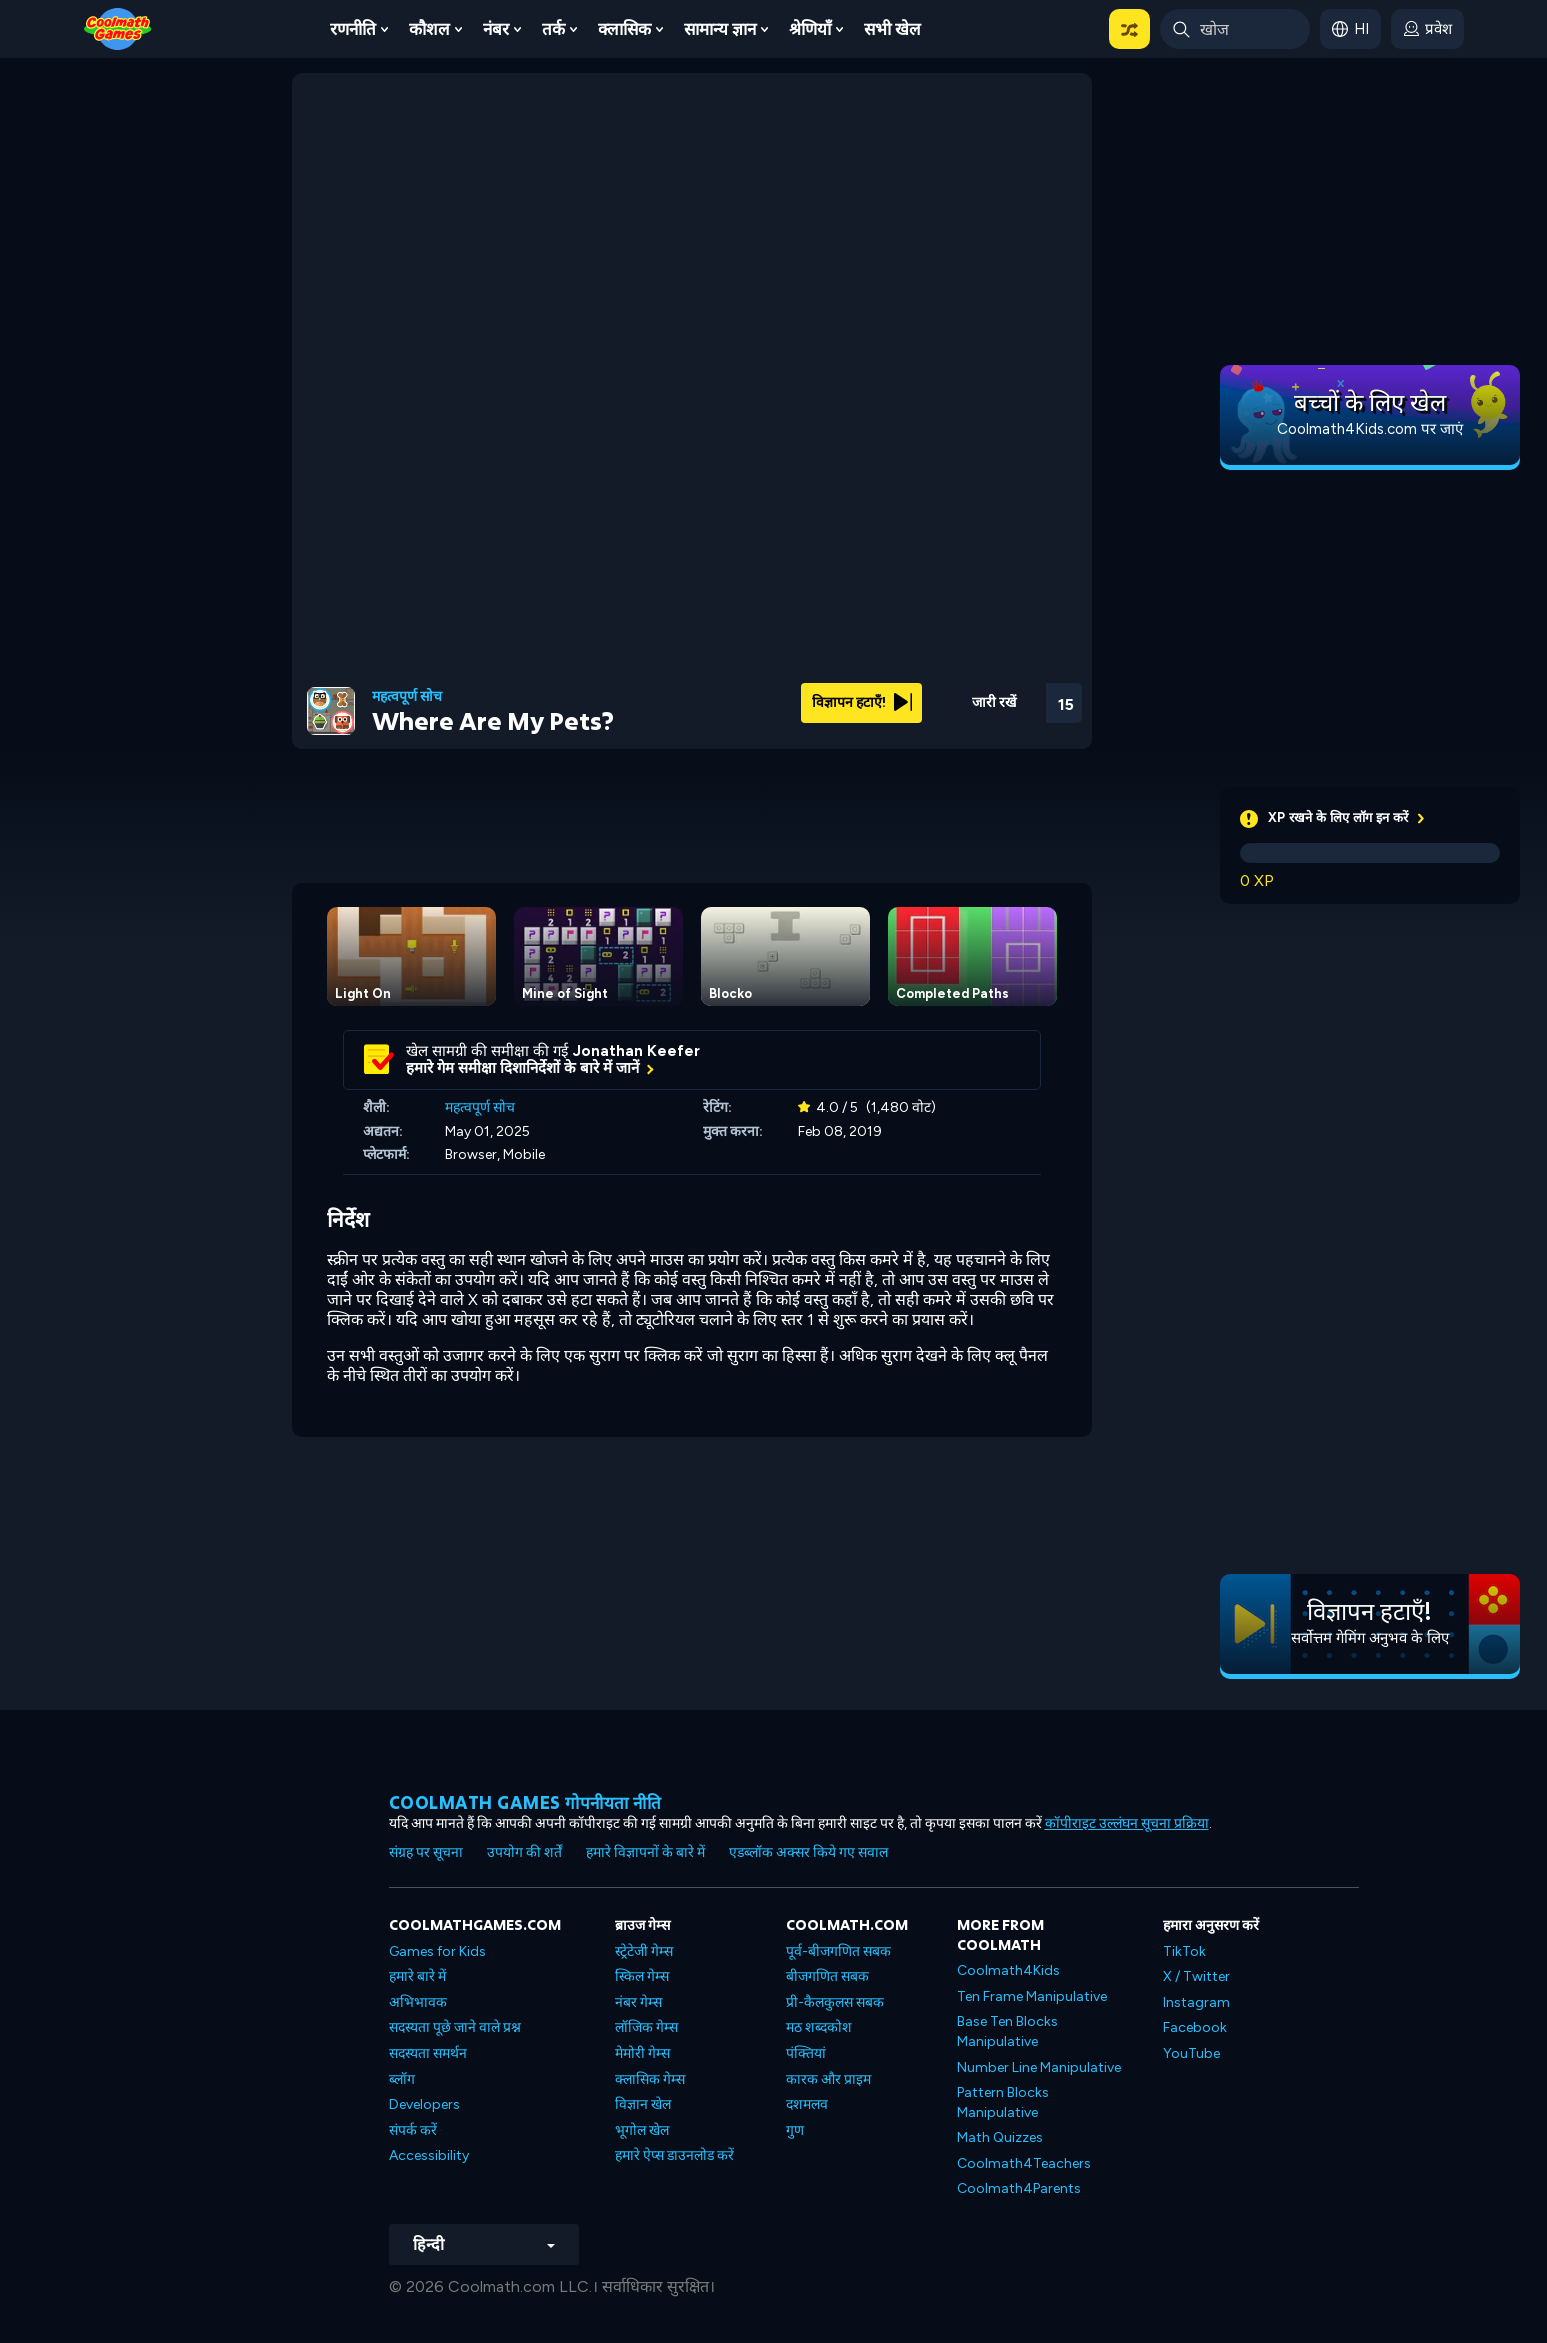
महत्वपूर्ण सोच (407, 697)
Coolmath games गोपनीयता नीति (525, 1802)
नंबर (496, 29)
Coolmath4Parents (1019, 2188)
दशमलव (807, 2104)
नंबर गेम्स (638, 2002)
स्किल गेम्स (642, 1976)
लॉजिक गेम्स (646, 2027)
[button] (1129, 29)
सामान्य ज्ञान (720, 29)
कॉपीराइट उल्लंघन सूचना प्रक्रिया (1127, 1823)
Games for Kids (437, 1951)
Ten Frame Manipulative (1032, 1996)
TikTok (1184, 1951)
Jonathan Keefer (636, 1051)
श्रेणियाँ (810, 29)
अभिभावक (418, 2002)
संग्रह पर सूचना (426, 1852)
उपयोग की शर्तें (524, 1852)
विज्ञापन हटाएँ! (862, 702)
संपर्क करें (413, 2130)
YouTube (1191, 2053)
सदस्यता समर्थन (428, 2053)
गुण (795, 2130)
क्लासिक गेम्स (650, 2079)
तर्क (553, 29)
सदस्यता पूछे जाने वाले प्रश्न (455, 2027)
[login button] (1427, 29)
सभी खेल (892, 29)
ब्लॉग (402, 2079)
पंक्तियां (806, 2053)
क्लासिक (624, 29)
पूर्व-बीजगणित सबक (838, 1951)
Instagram (1196, 2002)
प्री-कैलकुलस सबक (835, 2002)
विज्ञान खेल (643, 2104)
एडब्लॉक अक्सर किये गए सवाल (808, 1852)
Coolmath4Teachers (1024, 2163)
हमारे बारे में (417, 1976)
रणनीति (353, 29)
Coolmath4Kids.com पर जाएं (1370, 429)
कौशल (429, 29)
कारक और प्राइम (828, 2079)
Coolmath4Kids (1008, 1970)
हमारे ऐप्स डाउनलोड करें (674, 2155)
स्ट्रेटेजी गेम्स (644, 1951)
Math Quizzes (1000, 2137)
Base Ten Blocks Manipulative (1007, 2031)
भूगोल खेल (642, 2130)
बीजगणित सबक (827, 1976)
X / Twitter (1196, 1976)
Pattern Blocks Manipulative (1003, 2102)
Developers (424, 2104)
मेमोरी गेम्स (642, 2053)
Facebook (1195, 2027)
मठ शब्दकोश (819, 2027)
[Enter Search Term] (1235, 29)
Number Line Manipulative (1039, 2067)
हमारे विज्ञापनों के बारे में (645, 1852)
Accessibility (429, 2155)
